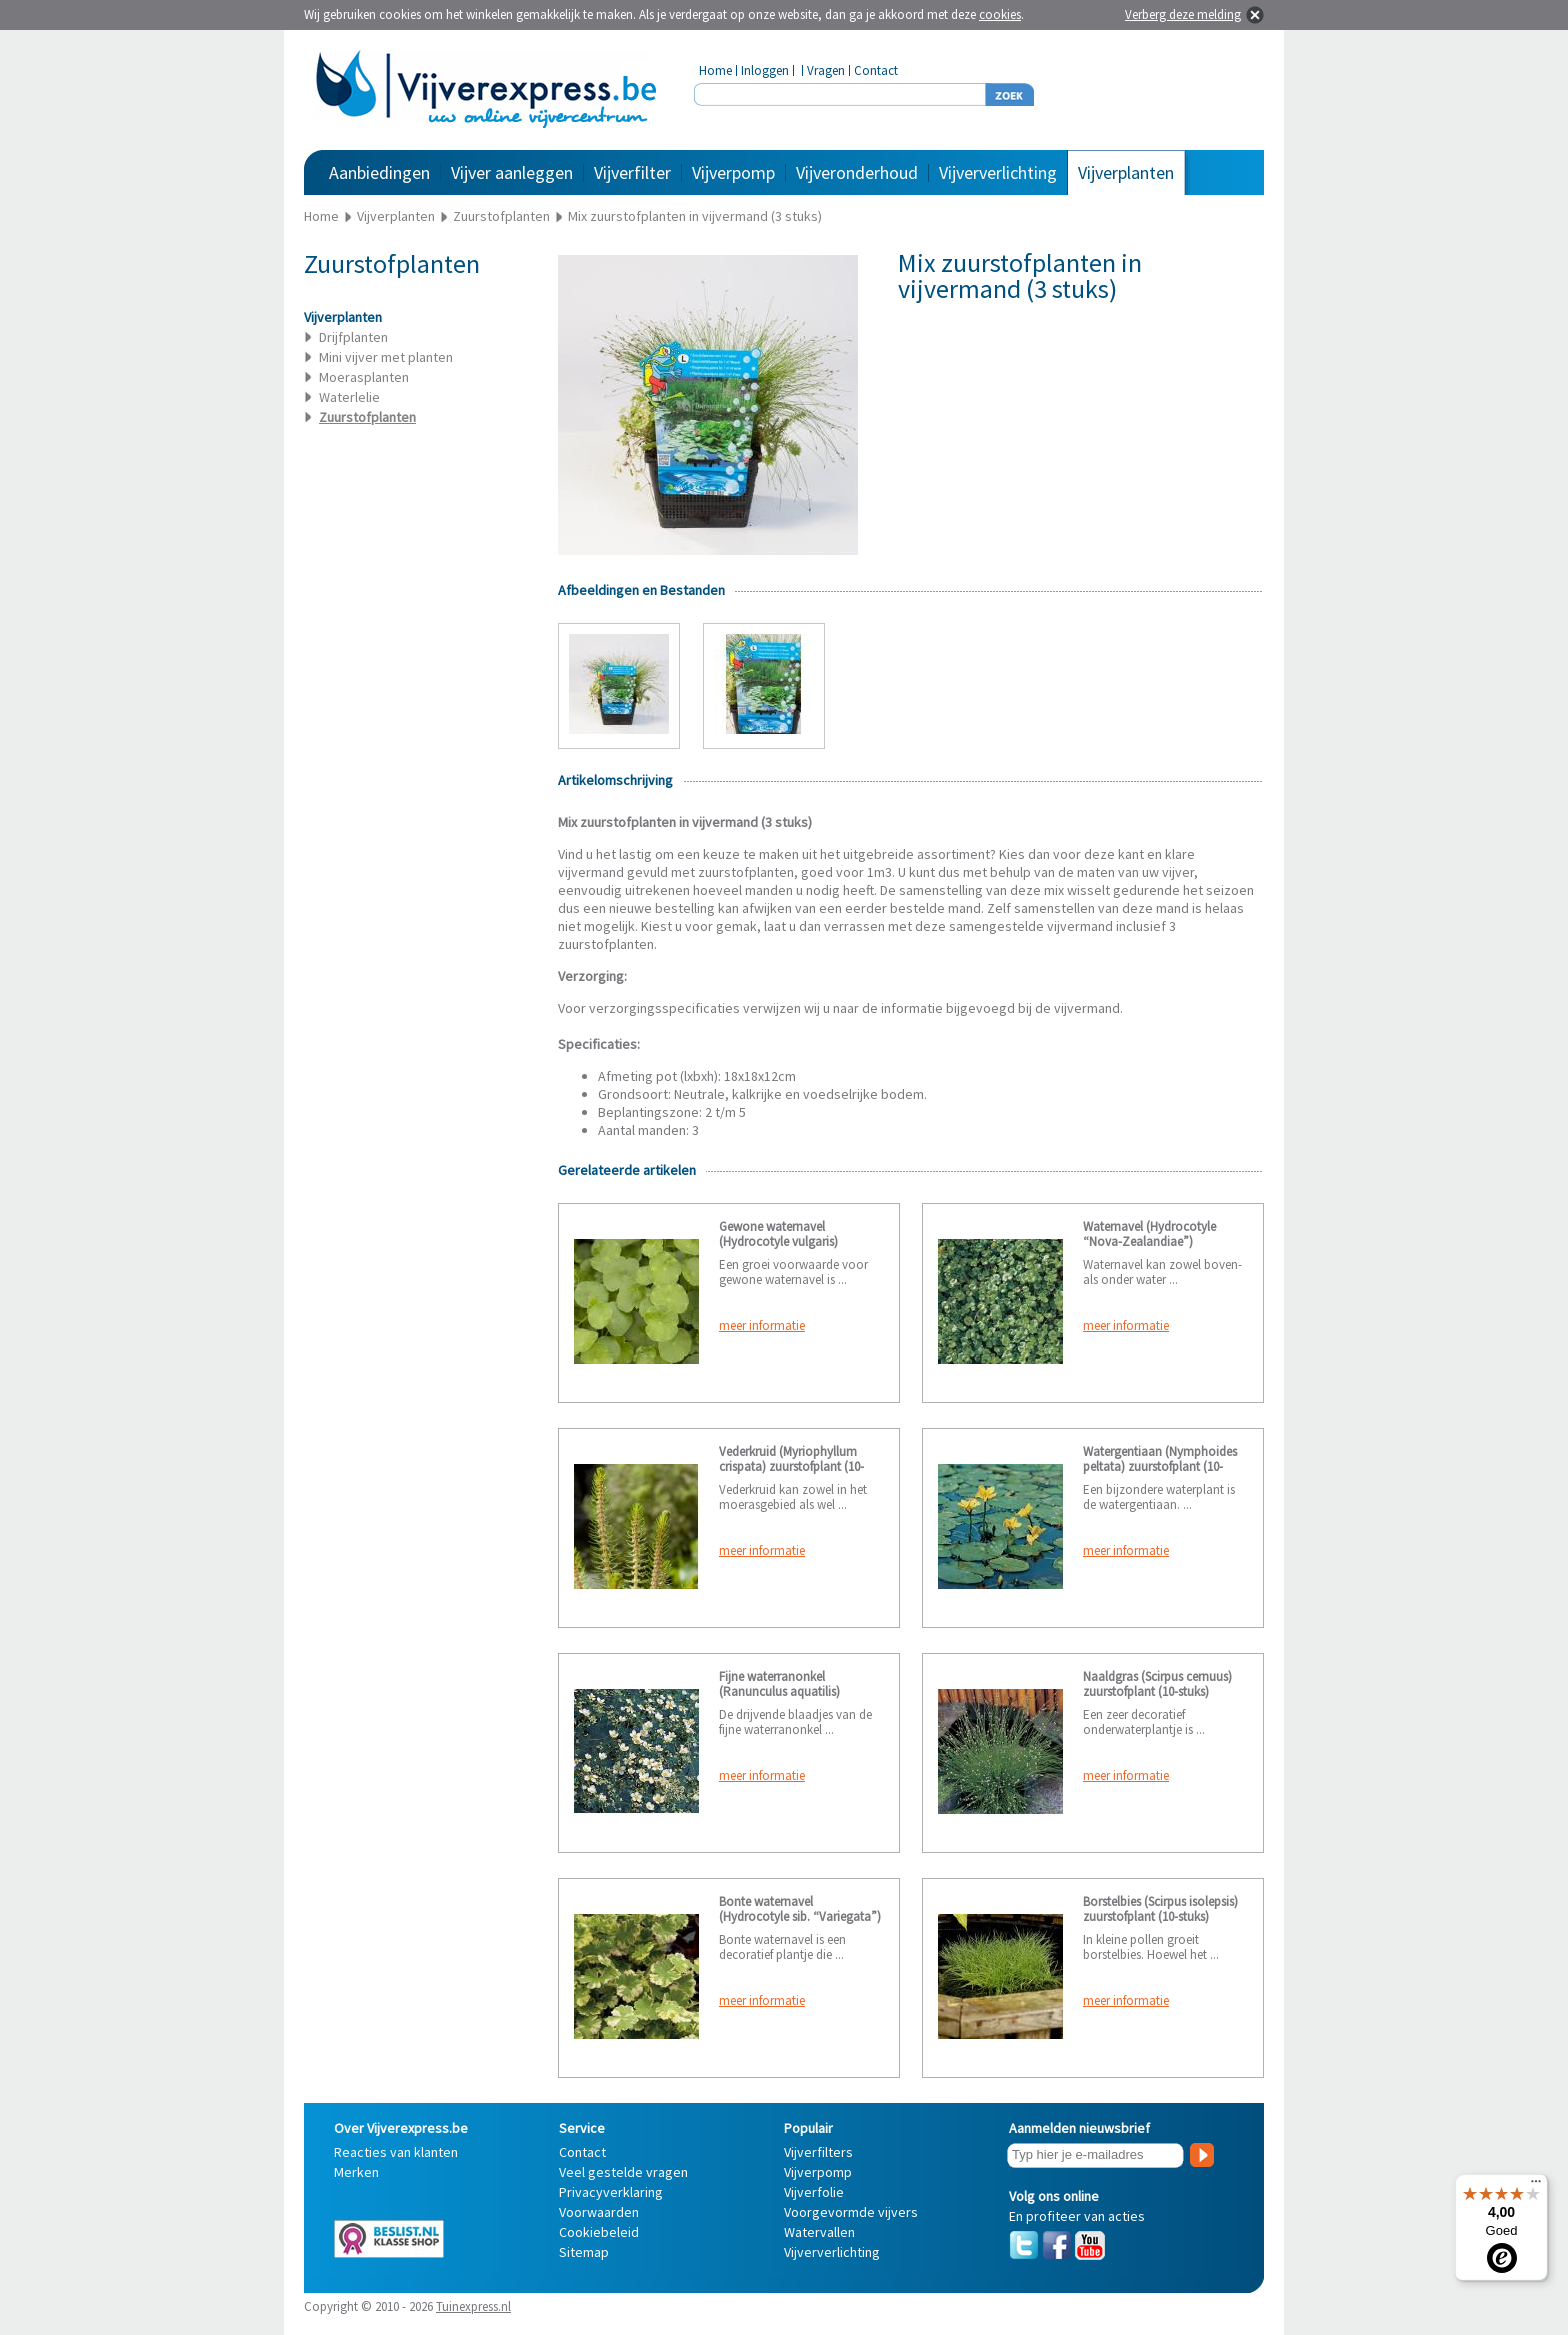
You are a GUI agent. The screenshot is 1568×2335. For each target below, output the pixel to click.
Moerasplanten (364, 377)
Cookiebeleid (599, 2232)
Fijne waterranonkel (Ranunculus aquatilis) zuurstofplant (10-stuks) (782, 1691)
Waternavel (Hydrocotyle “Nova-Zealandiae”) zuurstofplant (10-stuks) (1149, 1241)
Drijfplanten (353, 337)
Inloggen (765, 70)
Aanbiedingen (379, 172)
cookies (1000, 14)
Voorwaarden (599, 2212)
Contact (876, 70)
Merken (356, 2172)
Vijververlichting (998, 172)
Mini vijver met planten (386, 357)
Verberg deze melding (1183, 14)
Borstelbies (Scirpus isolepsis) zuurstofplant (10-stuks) (1160, 1909)
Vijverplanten (1126, 172)
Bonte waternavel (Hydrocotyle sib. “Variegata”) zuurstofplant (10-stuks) (800, 1916)
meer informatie (762, 1325)
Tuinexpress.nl (473, 2306)
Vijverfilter (632, 172)
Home (715, 70)
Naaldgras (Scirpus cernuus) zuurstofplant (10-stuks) (1157, 1684)
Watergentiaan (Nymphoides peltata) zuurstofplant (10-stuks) (1160, 1466)
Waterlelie (349, 397)
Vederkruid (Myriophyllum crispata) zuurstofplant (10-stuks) (791, 1466)
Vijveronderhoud (857, 172)
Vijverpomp (733, 172)
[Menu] (1536, 2186)
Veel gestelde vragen (623, 2172)
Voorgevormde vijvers (851, 2212)
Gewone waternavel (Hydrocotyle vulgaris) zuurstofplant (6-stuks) (779, 1241)
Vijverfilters (818, 2152)
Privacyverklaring (611, 2192)
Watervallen (819, 2232)
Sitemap (584, 2252)
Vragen (826, 70)
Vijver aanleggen (512, 172)
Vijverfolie (814, 2192)
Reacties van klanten (396, 2152)
